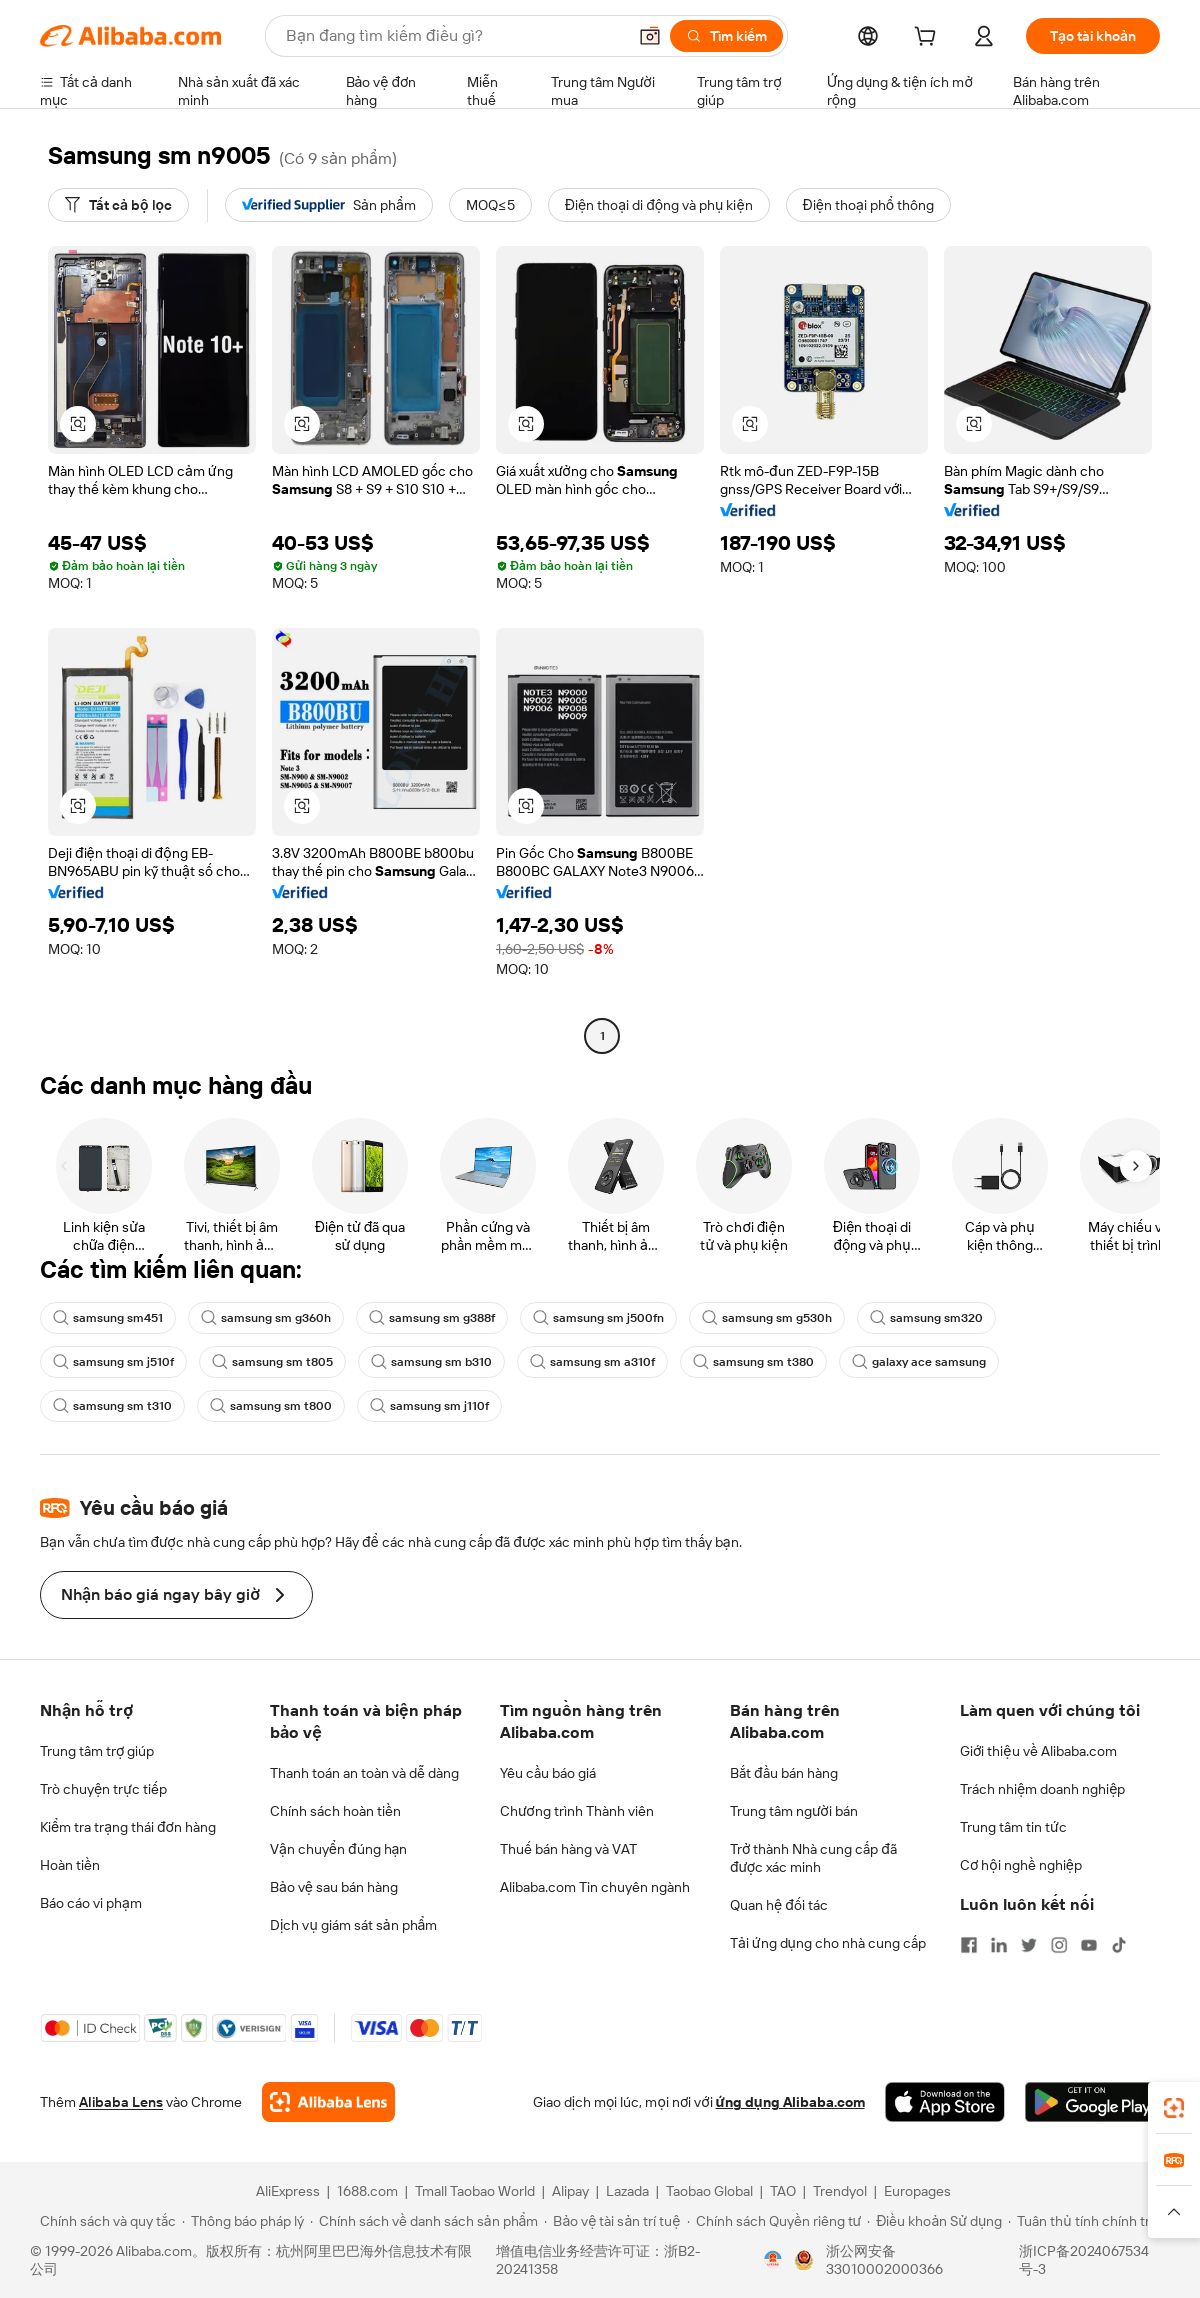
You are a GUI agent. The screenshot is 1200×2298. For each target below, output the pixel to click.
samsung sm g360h (266, 1318)
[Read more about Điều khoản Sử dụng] (934, 2221)
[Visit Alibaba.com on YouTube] (1089, 1945)
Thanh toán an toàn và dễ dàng (364, 1773)
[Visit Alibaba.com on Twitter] (1029, 1945)
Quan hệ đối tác (779, 1905)
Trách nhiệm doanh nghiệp (1042, 1789)
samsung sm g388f (432, 1318)
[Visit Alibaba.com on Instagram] (1059, 1945)
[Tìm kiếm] (726, 36)
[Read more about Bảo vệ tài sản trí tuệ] (612, 2221)
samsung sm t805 (272, 1362)
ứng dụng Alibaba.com (790, 2102)
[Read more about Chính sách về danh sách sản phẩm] (424, 2221)
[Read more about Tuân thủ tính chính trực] (1087, 2221)
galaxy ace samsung (919, 1362)
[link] (1174, 2108)
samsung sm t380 (753, 1362)
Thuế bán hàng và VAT (568, 1849)
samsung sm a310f (592, 1362)
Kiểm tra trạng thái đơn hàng (128, 1827)
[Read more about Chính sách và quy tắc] (105, 2221)
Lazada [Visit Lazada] (627, 2191)
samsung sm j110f (429, 1406)
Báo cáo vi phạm (91, 1903)
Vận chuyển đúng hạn (338, 1849)
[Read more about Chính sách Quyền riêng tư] (774, 2221)
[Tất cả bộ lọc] (118, 205)
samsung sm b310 (431, 1362)
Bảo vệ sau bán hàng (334, 1887)
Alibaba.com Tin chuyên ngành (595, 1887)
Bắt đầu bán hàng (784, 1773)
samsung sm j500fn (598, 1318)
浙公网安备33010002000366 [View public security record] (884, 2260)
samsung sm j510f (113, 1362)
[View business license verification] (773, 2260)
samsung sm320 (926, 1318)
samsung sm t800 (271, 1406)
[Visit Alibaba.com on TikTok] (1119, 1945)
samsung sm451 (108, 1318)
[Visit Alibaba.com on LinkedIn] (999, 1945)
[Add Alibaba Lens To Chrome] (328, 2102)
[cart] (929, 39)
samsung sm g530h (767, 1318)
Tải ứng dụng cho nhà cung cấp (828, 1943)
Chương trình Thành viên (577, 1811)
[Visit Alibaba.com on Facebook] (969, 1945)
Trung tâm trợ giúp (97, 1751)
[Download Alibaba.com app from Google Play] (1092, 2102)
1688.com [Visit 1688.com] (367, 2191)
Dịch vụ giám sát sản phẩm (353, 1925)
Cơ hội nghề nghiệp (1021, 1865)
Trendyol (840, 2191)
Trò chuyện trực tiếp (103, 1789)
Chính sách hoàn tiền (335, 1811)
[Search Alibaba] (454, 36)
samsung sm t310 (112, 1406)
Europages (917, 2191)
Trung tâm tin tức (1013, 1827)
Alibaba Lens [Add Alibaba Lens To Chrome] (121, 2102)
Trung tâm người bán (794, 1811)
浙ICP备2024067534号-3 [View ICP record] (1084, 2260)
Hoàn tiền (70, 1865)
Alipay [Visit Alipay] (570, 2191)
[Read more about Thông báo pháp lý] (243, 2221)
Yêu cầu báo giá (548, 1773)
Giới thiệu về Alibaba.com (1038, 1751)
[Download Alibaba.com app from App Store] (945, 2102)
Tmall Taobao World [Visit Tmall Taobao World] (475, 2191)
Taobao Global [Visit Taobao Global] (709, 2191)
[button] (650, 36)
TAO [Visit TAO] (783, 2191)
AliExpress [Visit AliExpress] (288, 2191)
